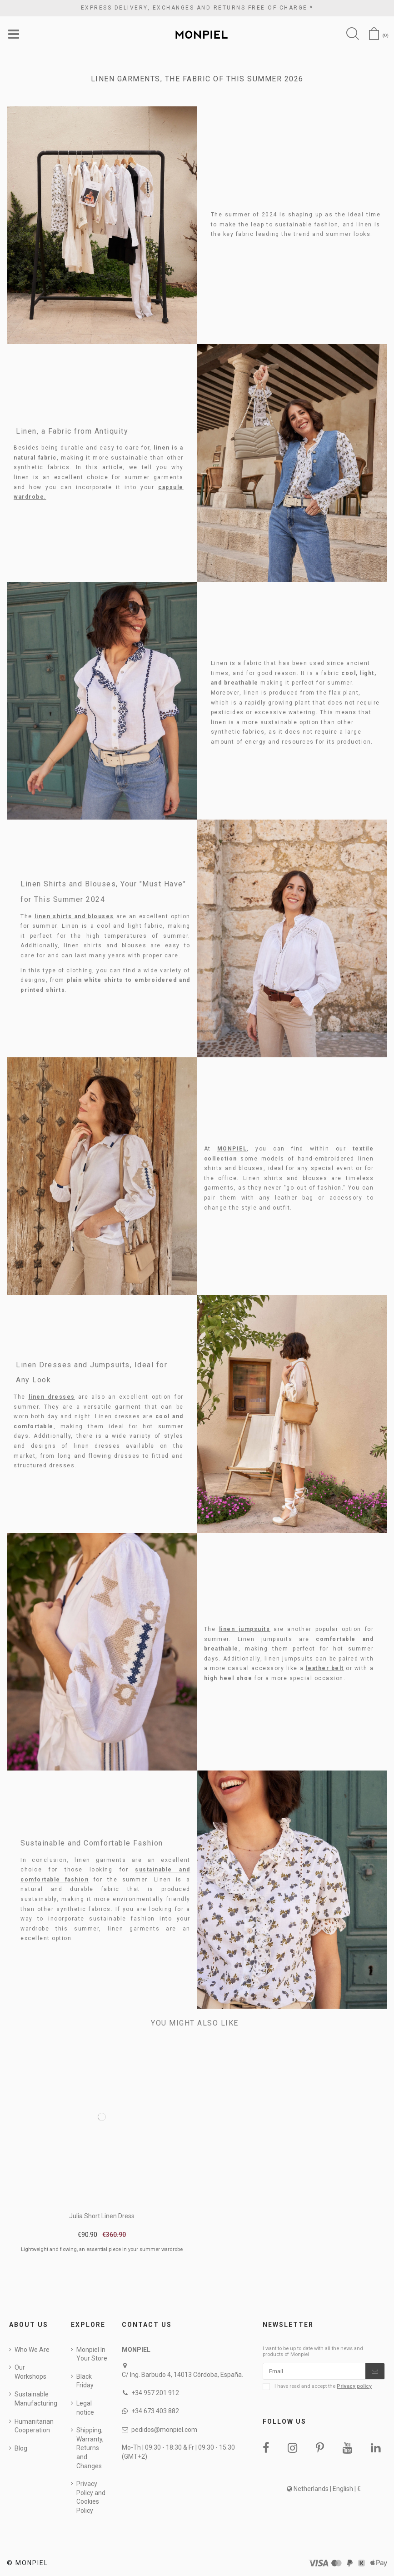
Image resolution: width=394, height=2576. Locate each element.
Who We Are (32, 2350)
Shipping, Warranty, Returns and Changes (90, 2448)
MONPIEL (232, 1149)
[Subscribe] (374, 2372)
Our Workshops (30, 2372)
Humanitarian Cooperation (34, 2426)
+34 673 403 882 (155, 2412)
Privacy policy (354, 2388)
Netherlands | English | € (324, 2490)
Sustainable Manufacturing (36, 2399)
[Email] (314, 2372)
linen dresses (52, 1397)
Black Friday (85, 2381)
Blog (21, 2448)
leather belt (325, 1669)
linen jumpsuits (244, 1629)
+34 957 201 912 (155, 2393)
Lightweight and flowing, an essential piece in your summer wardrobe (102, 2250)
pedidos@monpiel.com (164, 2430)
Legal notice (85, 2408)
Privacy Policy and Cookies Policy (90, 2498)
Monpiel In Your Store (91, 2354)
